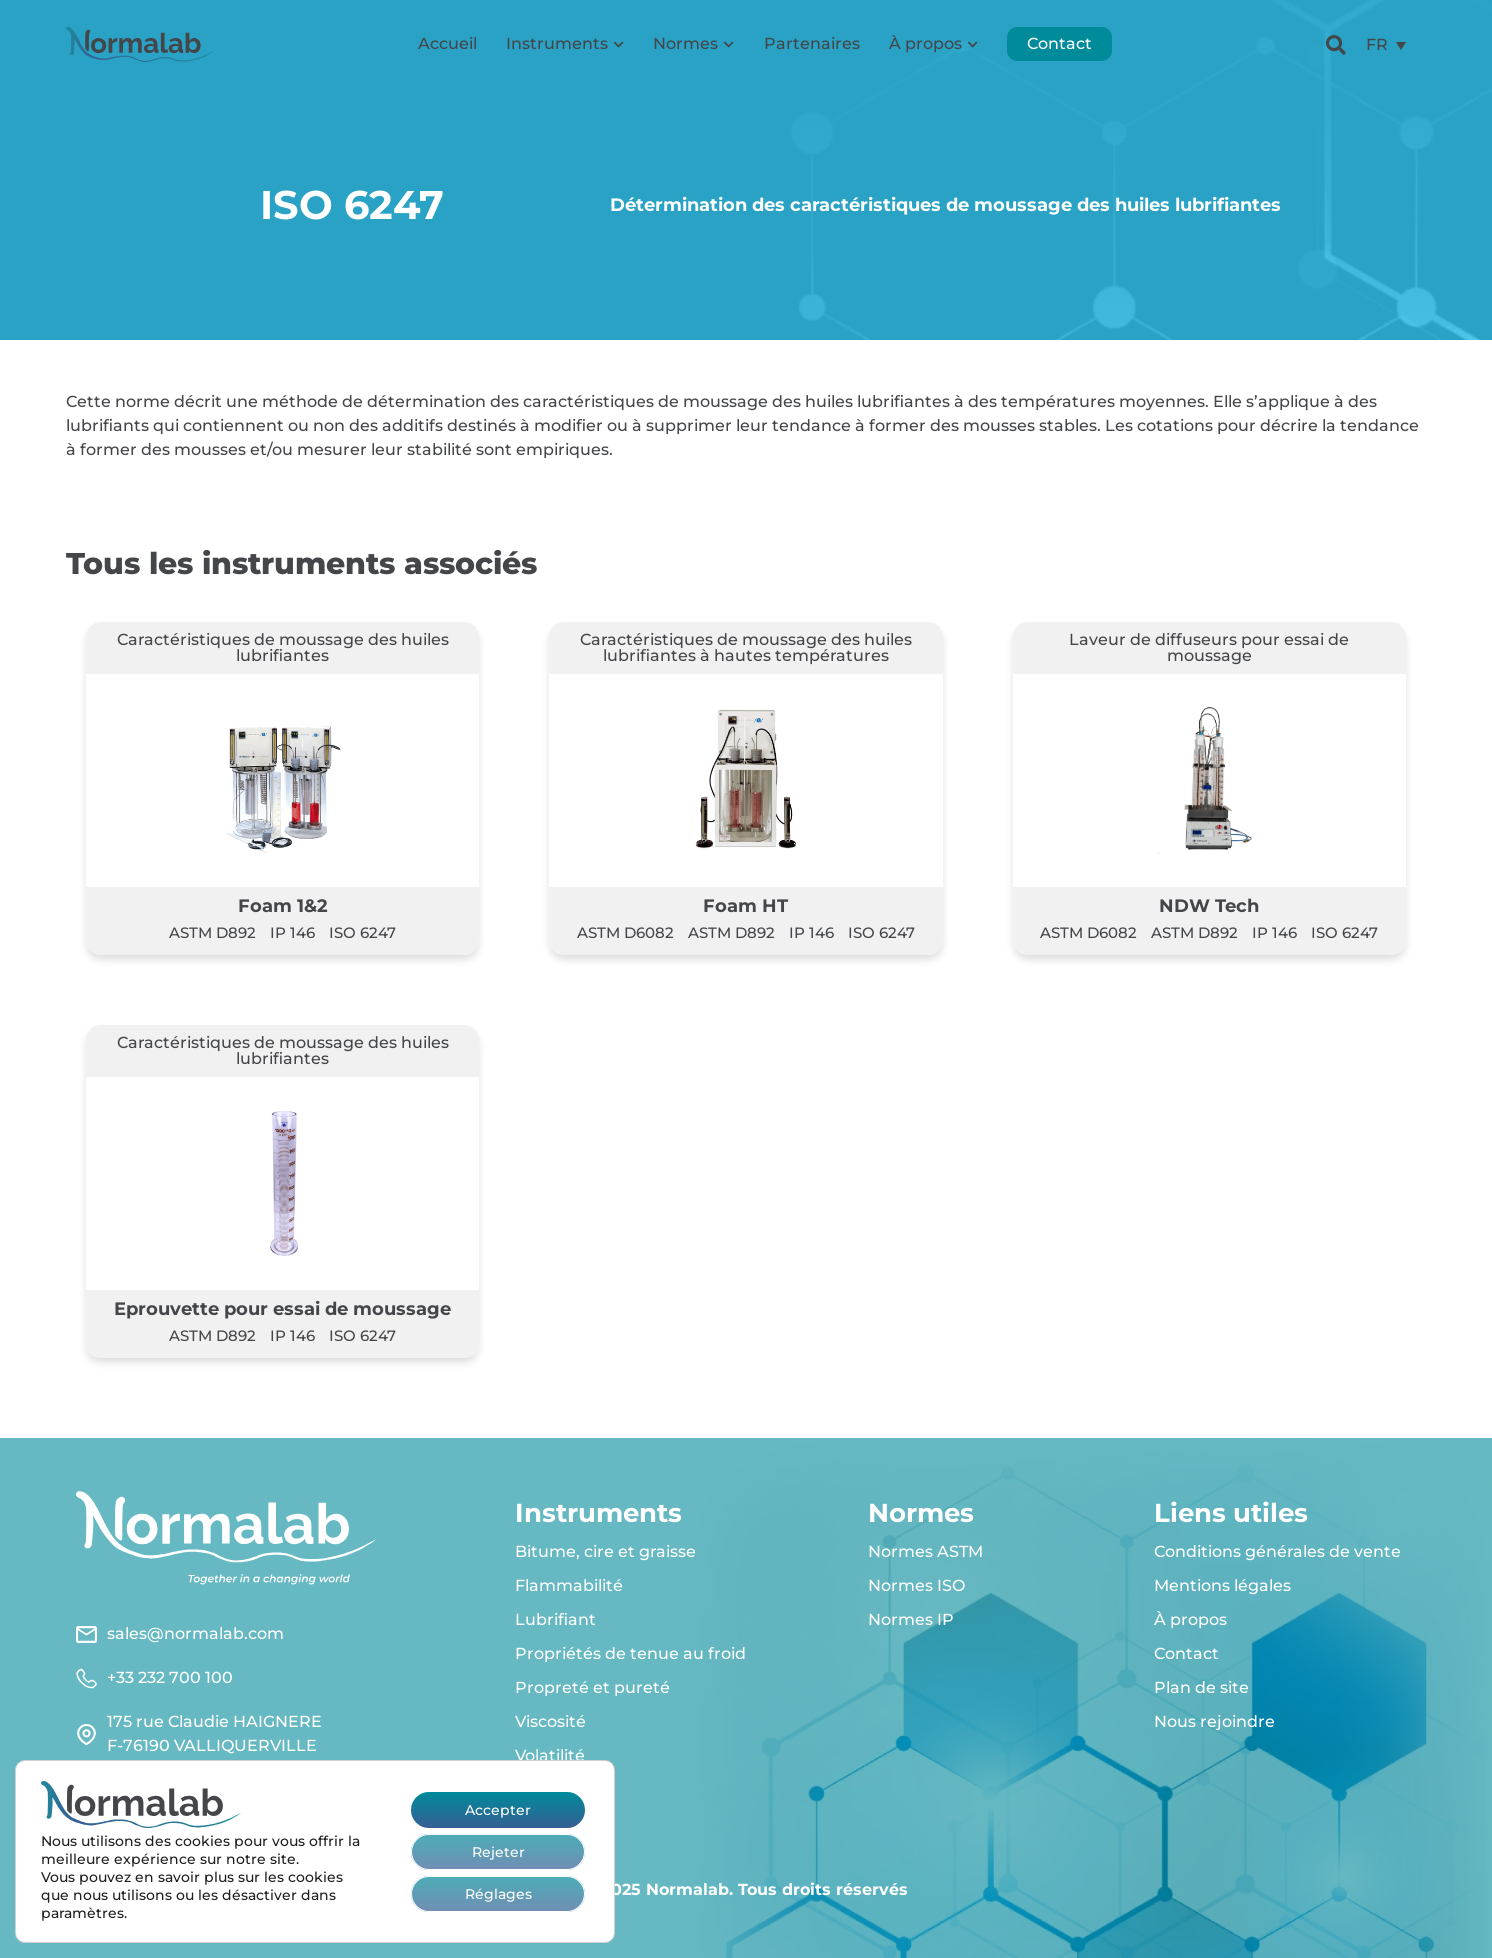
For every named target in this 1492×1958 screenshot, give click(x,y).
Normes (693, 44)
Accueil (447, 44)
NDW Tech (1209, 905)
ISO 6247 (362, 932)
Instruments (565, 44)
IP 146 (292, 932)
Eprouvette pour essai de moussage (282, 1308)
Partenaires (812, 44)
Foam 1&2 (283, 905)
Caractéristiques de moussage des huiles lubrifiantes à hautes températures (746, 647)
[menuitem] (1386, 45)
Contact (1059, 44)
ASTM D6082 (625, 932)
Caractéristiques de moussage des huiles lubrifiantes (283, 647)
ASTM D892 (212, 932)
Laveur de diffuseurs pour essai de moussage (1209, 647)
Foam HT (745, 905)
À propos (933, 44)
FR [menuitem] (1377, 44)
